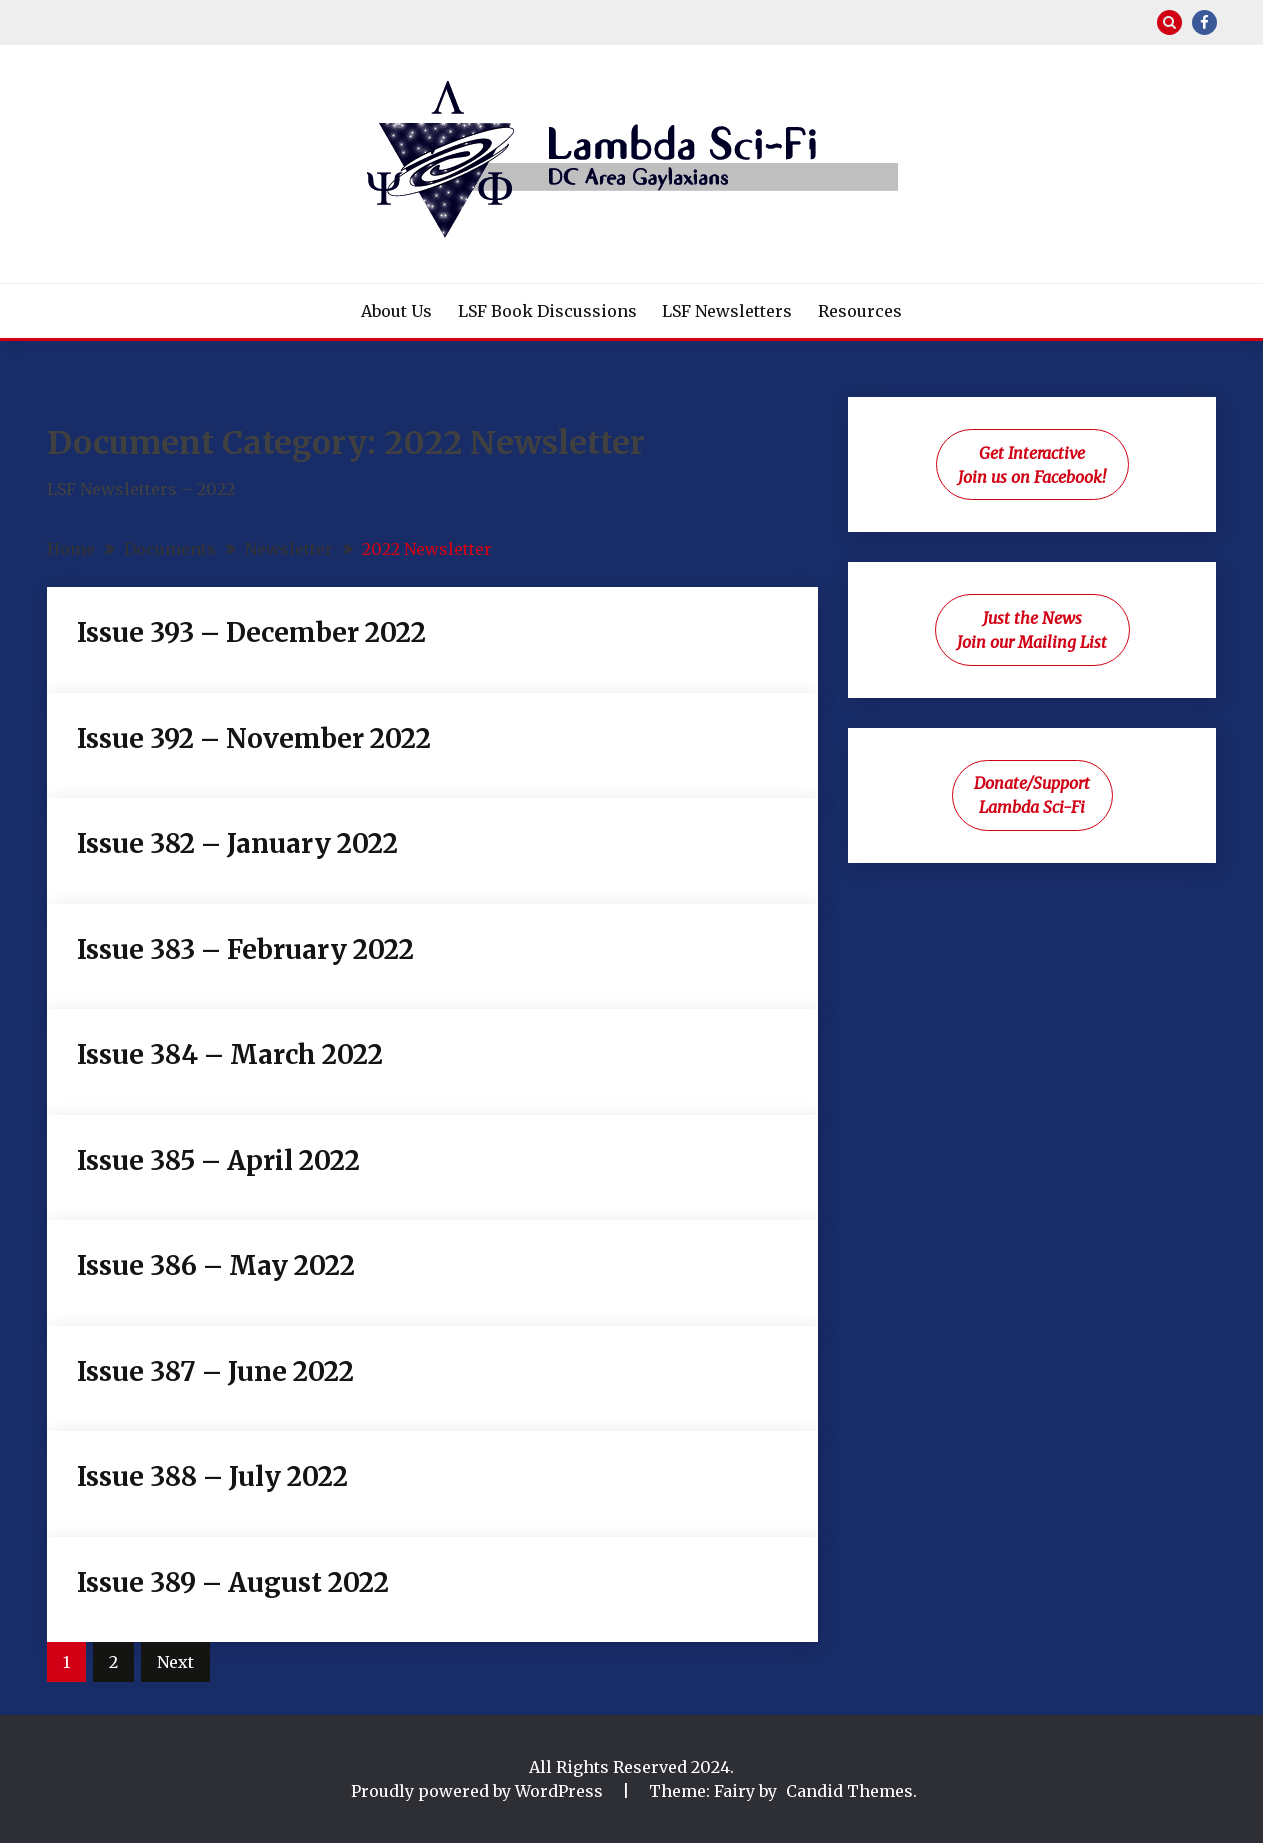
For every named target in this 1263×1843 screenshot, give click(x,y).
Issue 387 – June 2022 (215, 1371)
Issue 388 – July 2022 (212, 1476)
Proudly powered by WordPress (479, 1791)
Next (175, 1662)
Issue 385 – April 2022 (218, 1160)
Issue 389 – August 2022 (233, 1582)
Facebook (1204, 22)
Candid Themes (849, 1791)
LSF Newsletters (727, 311)
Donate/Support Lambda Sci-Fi (1032, 795)
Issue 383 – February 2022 (245, 949)
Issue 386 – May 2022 (216, 1265)
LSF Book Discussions (547, 311)
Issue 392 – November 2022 (254, 738)
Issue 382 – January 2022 (237, 843)
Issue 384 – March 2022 (230, 1054)
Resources (860, 311)
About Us (396, 311)
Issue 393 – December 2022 (251, 632)
